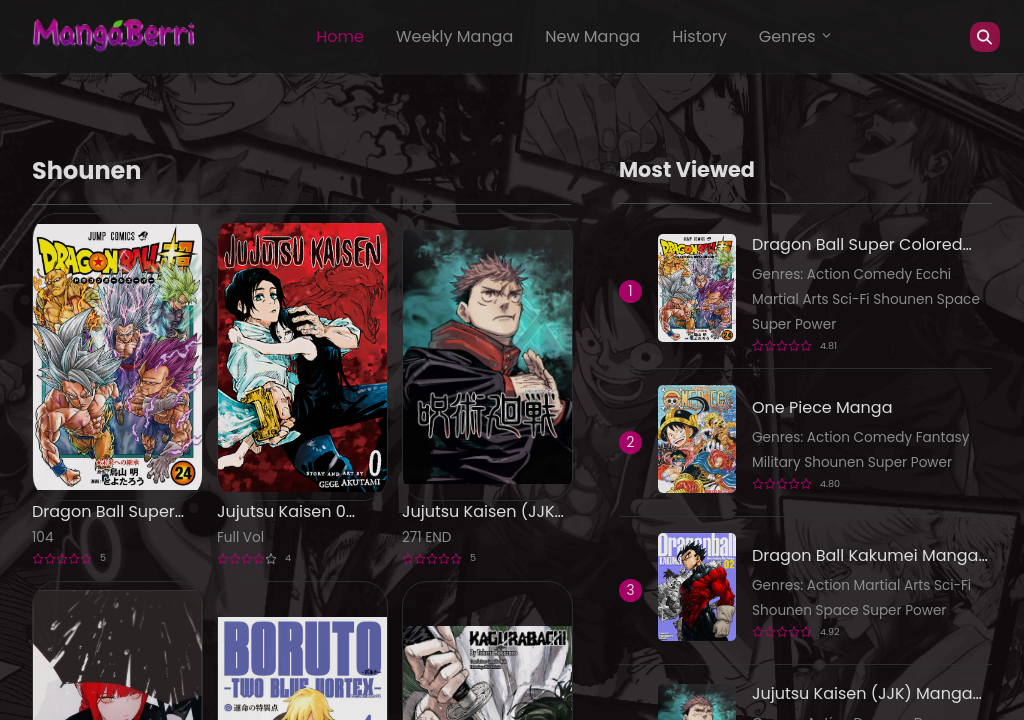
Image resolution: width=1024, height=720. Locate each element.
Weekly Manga (454, 36)
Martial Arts (792, 299)
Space (958, 299)
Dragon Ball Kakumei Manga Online (865, 556)
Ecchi (934, 274)
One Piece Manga (822, 407)
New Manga (592, 36)
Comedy (885, 274)
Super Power (794, 324)
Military (778, 462)
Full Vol (240, 537)
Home (340, 36)
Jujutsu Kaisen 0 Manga (281, 512)
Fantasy (943, 437)
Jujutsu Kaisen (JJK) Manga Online (482, 512)
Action (830, 274)
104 (42, 537)
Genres (796, 36)
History (699, 36)
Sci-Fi (852, 299)
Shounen (905, 299)
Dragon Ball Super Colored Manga (103, 512)
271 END (426, 537)
